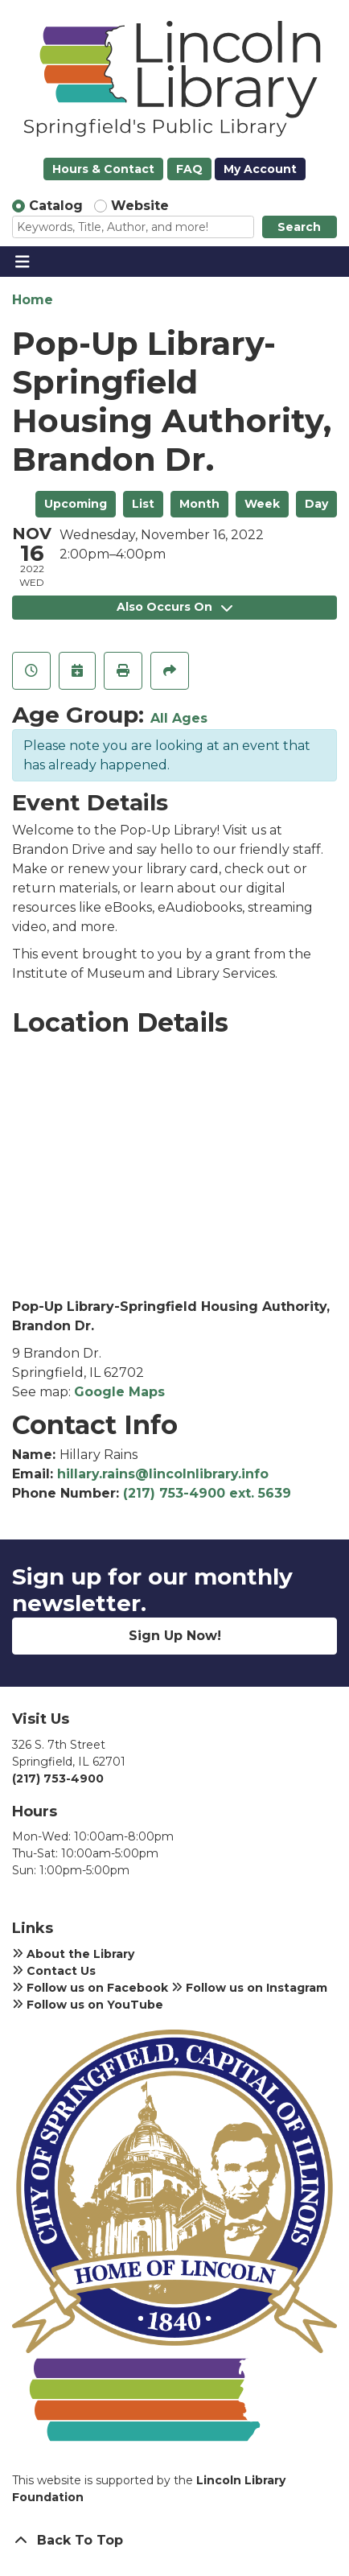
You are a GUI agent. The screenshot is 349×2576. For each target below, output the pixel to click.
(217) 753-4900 (58, 1778)
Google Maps (119, 1391)
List (143, 504)
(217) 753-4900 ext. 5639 (207, 1493)
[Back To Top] (174, 2540)
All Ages (178, 718)
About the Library (73, 1954)
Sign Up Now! (175, 1635)
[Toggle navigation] (22, 261)
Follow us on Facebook (90, 1987)
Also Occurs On (174, 607)
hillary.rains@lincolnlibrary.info (163, 1474)
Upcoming (75, 504)
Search (299, 227)
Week (262, 504)
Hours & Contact (103, 169)
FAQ (189, 169)
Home (32, 299)
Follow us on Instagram (249, 1987)
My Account (260, 169)
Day (316, 504)
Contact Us (54, 1971)
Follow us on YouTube (87, 2004)
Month (199, 504)
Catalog (56, 205)
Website (140, 205)
